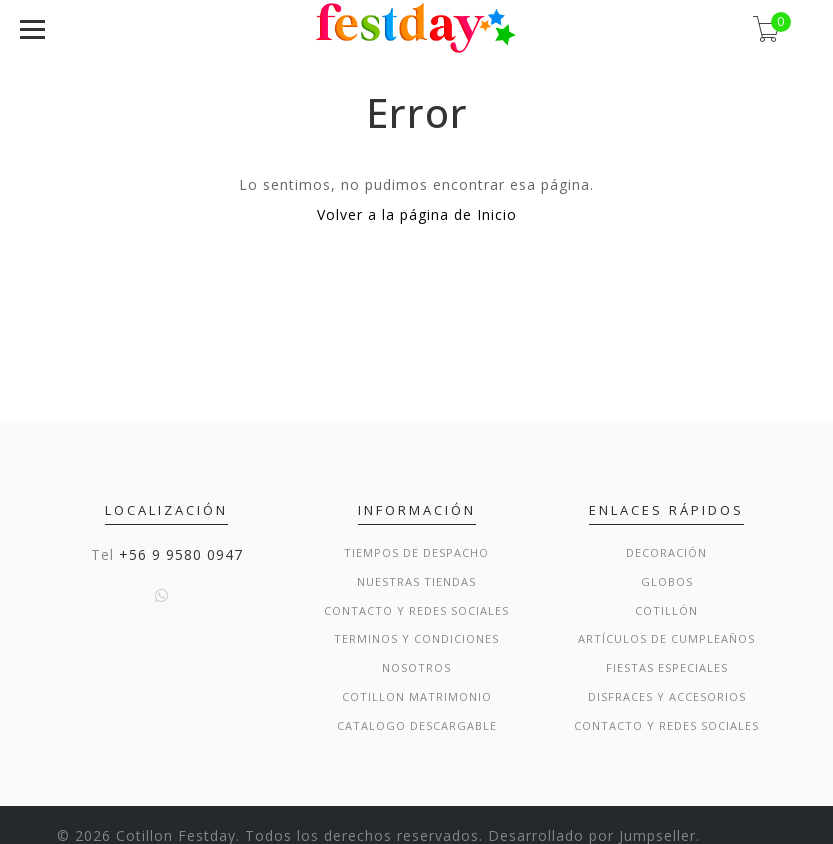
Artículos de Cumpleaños (666, 638)
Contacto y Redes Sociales (416, 610)
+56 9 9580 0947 (181, 554)
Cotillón (666, 610)
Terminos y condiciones (416, 638)
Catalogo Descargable (417, 725)
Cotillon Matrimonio (417, 696)
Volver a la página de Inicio (417, 214)
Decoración (666, 552)
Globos (667, 581)
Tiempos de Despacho (416, 552)
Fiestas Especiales (667, 667)
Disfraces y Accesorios (667, 696)
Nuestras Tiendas (416, 581)
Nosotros (416, 667)
